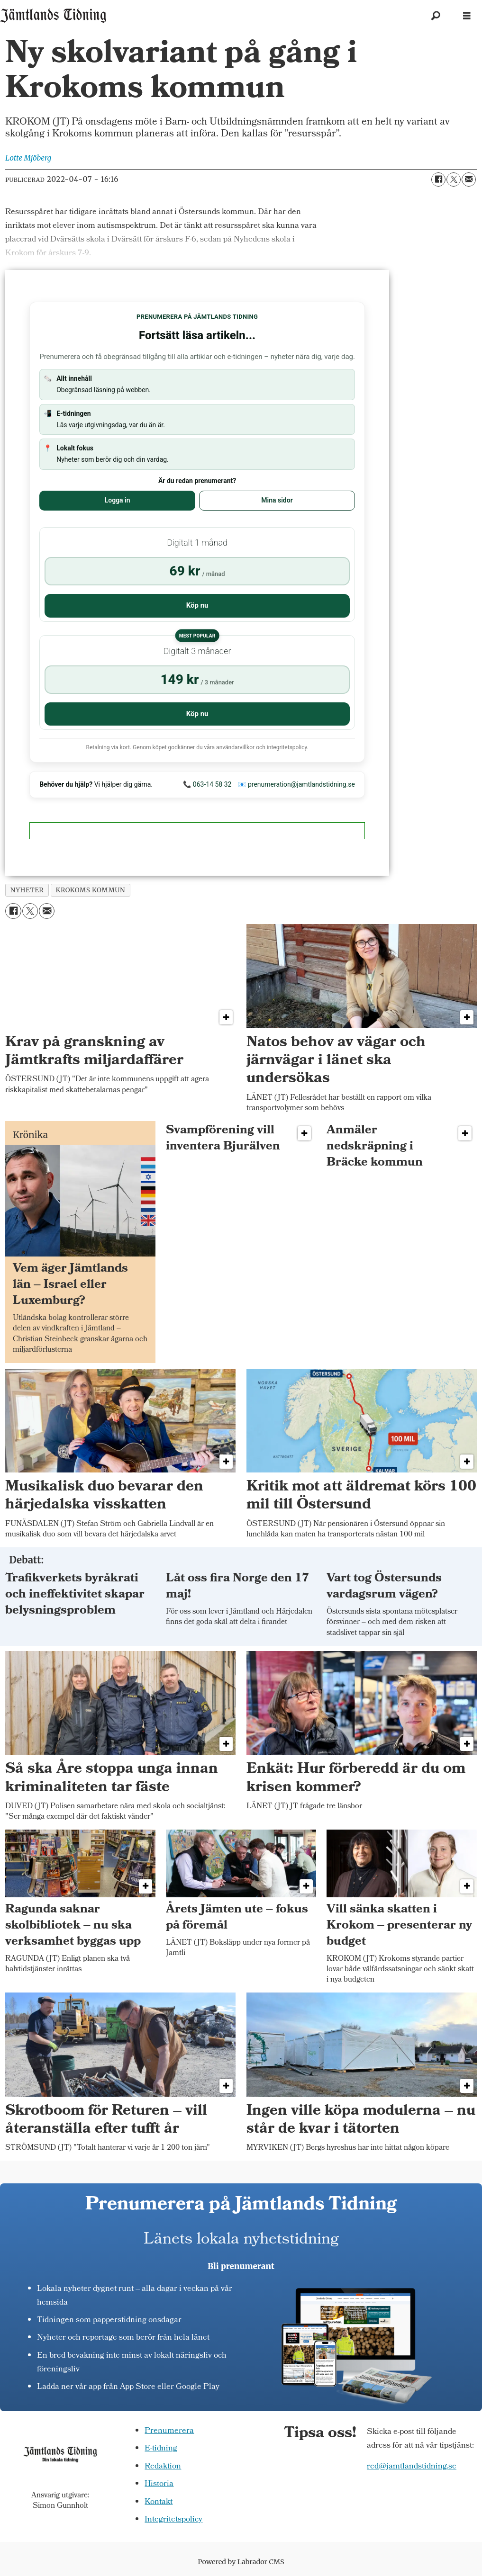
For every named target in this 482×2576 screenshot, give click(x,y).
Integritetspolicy (173, 2520)
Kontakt (159, 2502)
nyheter (27, 890)
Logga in (117, 500)
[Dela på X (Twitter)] (453, 179)
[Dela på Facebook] (438, 179)
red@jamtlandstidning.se (411, 2467)
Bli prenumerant (241, 2266)
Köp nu (197, 605)
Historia (159, 2484)
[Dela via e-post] (469, 179)
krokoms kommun (90, 890)
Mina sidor (276, 500)
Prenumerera (169, 2431)
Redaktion (163, 2467)
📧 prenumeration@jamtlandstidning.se (296, 784)
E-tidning (161, 2449)
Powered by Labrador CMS (241, 2562)
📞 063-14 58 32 (207, 784)
